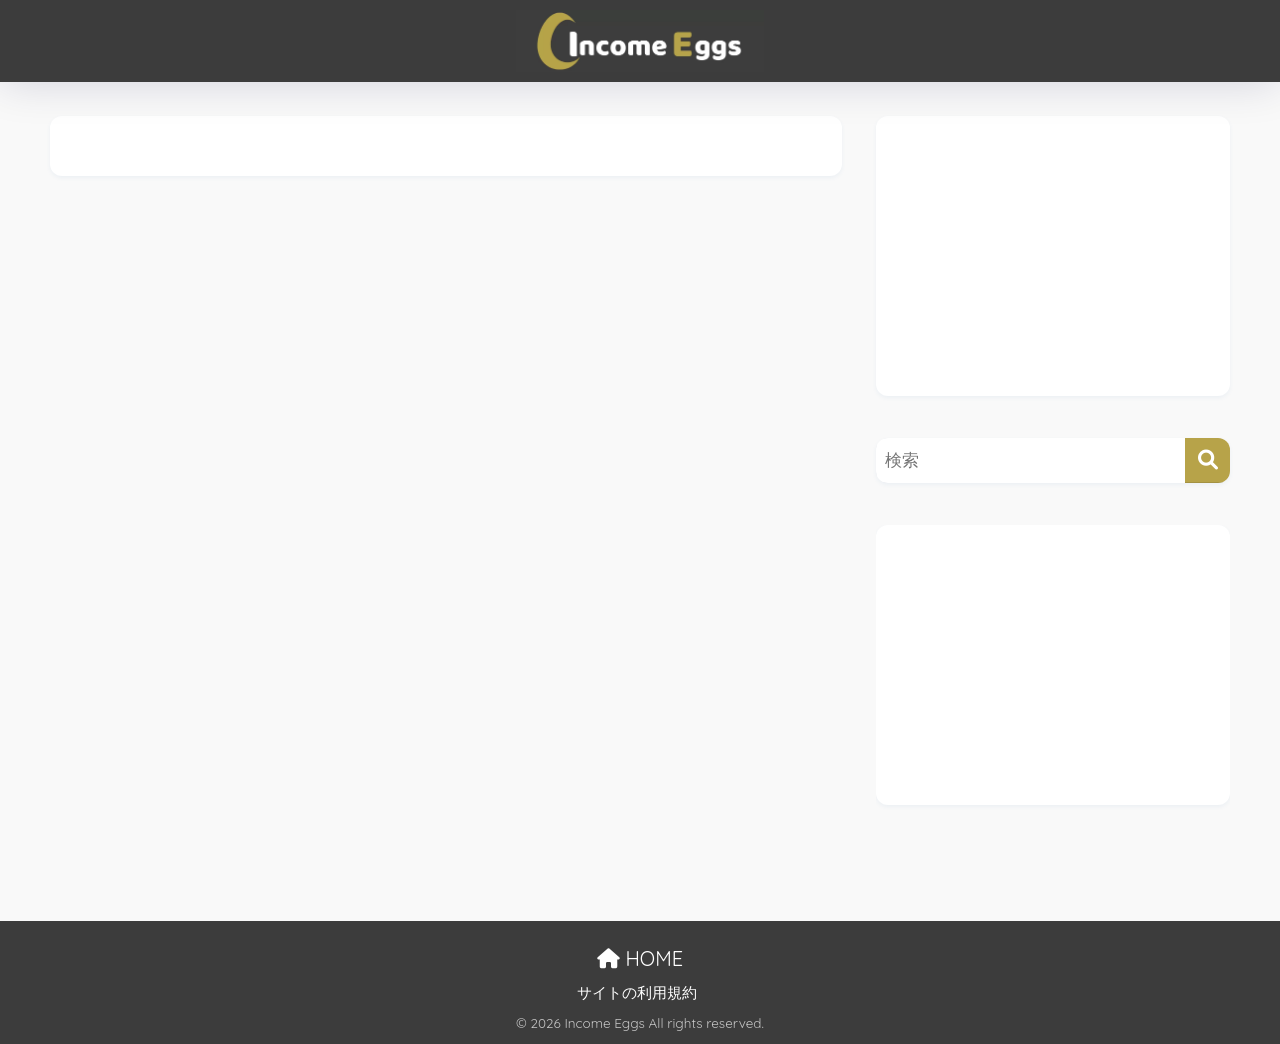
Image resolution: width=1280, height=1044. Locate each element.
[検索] (1207, 460)
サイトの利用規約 (637, 993)
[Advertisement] (1053, 256)
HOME (640, 958)
